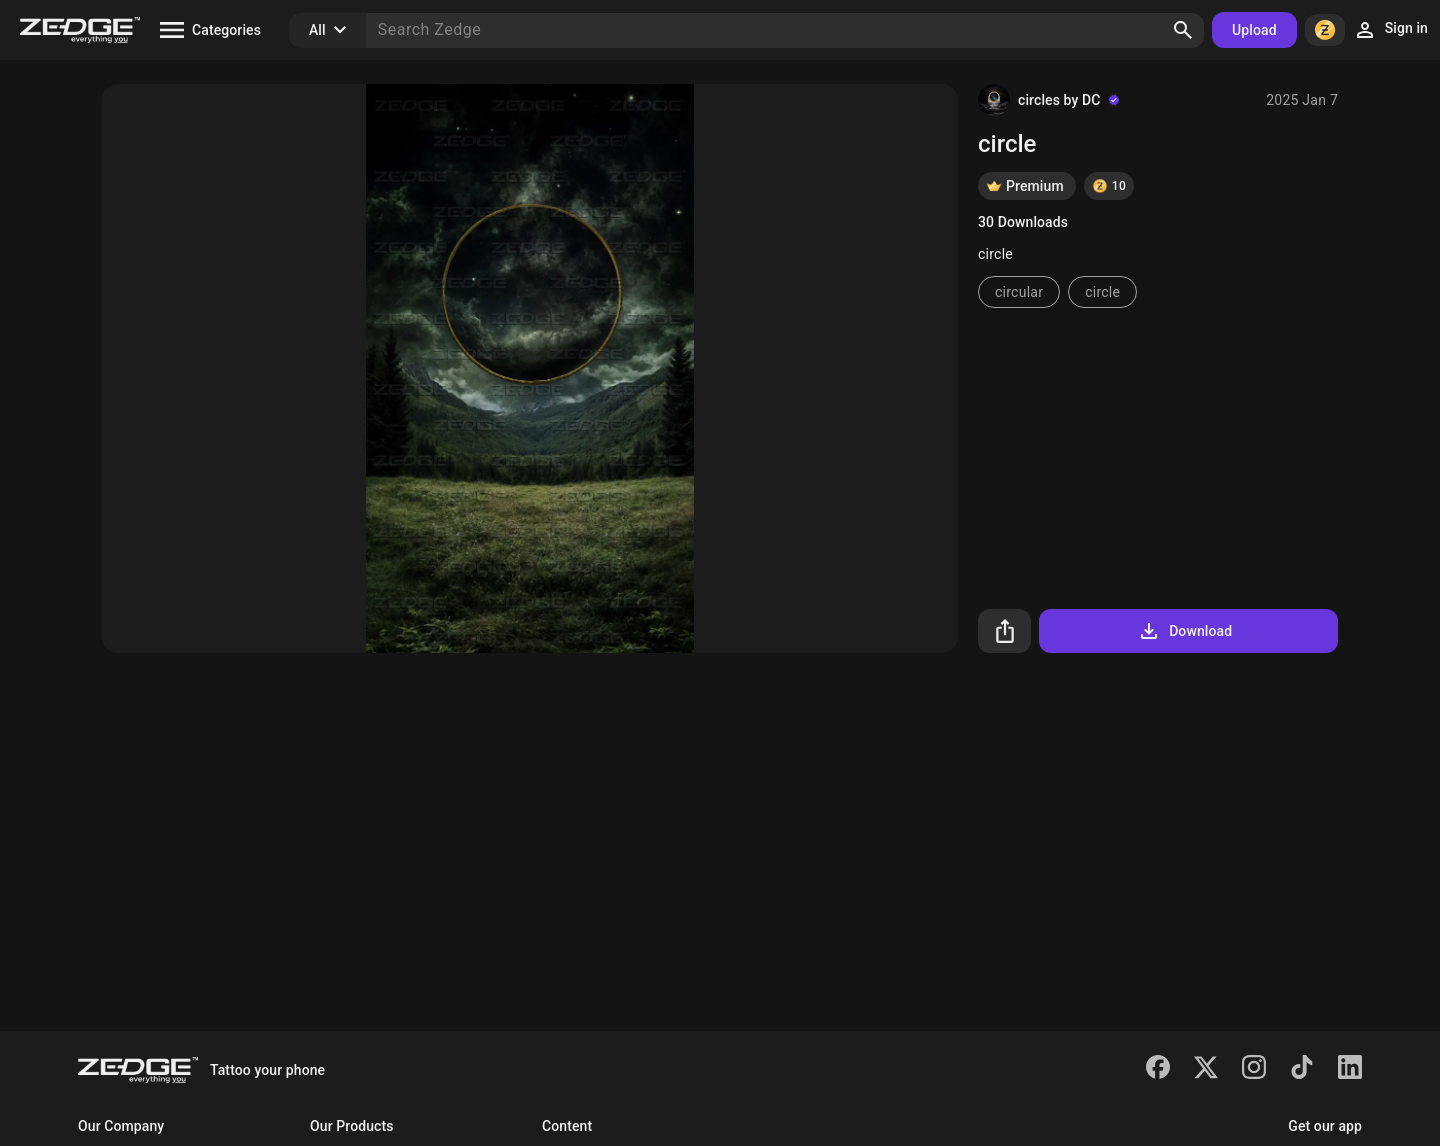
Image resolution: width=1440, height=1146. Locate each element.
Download (1184, 631)
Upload (1254, 30)
